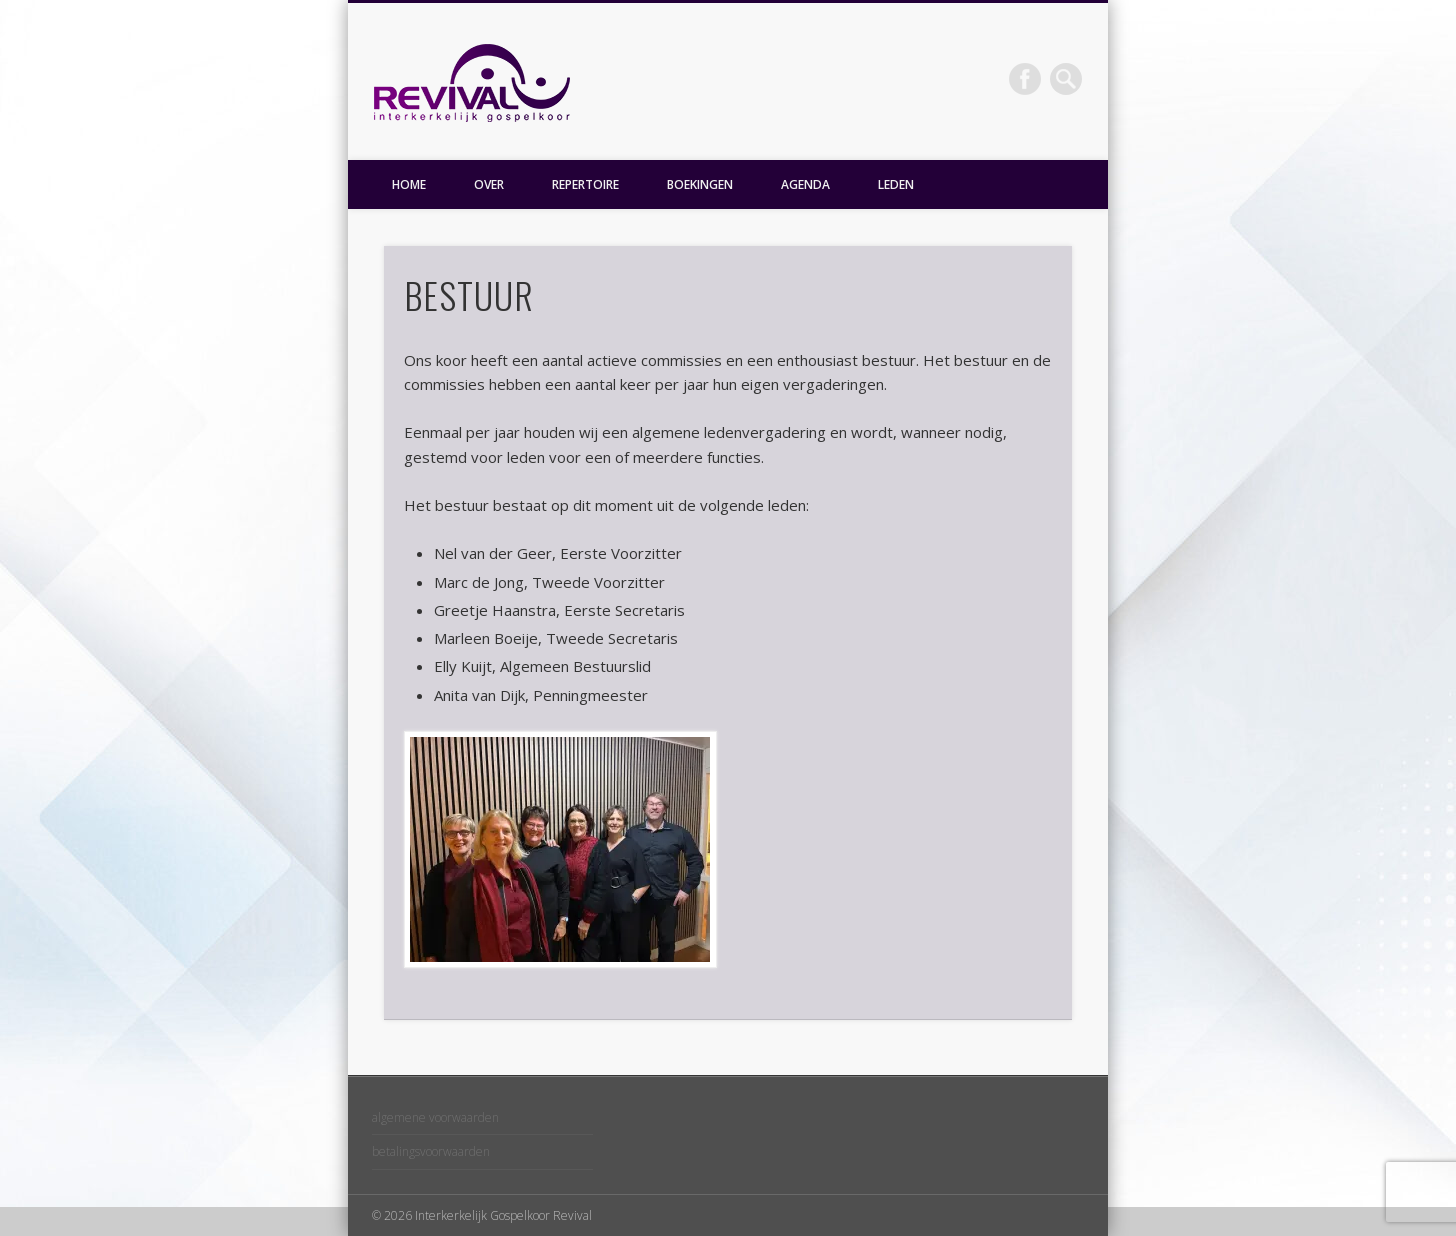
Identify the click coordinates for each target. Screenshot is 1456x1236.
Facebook (1025, 79)
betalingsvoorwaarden (431, 1151)
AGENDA (805, 184)
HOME (409, 184)
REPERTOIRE (585, 184)
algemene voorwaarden (435, 1117)
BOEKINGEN (700, 184)
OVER (489, 184)
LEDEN (896, 184)
